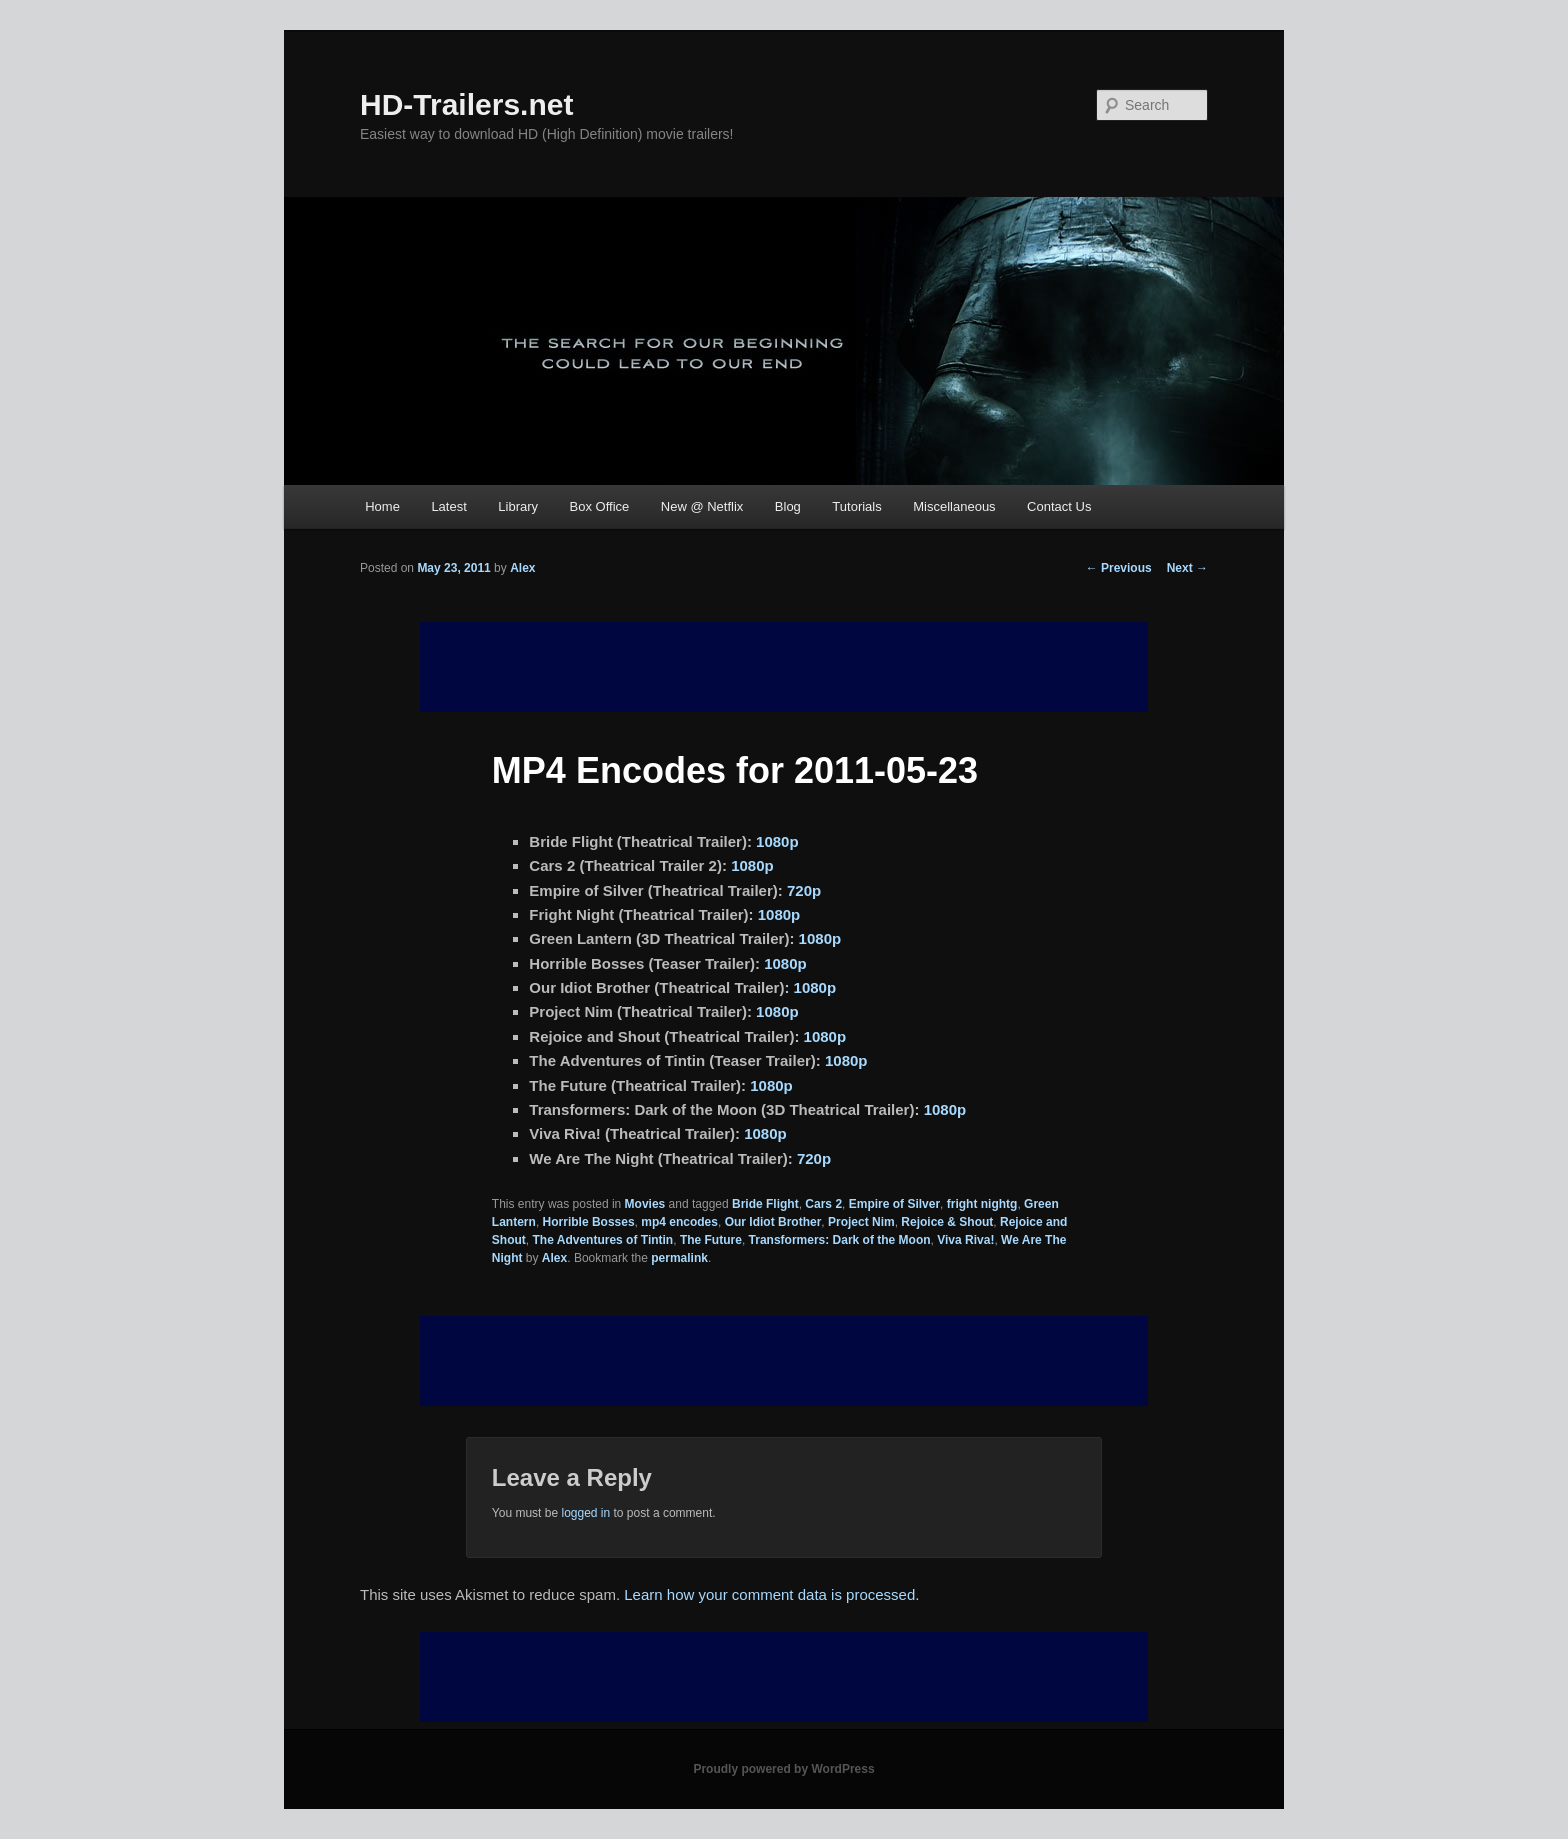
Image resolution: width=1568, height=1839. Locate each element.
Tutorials (856, 506)
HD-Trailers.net (466, 104)
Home (382, 506)
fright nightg (982, 1204)
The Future (711, 1240)
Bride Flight (765, 1204)
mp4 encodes (679, 1222)
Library (518, 506)
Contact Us (1059, 506)
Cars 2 (823, 1204)
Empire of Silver (894, 1204)
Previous (1119, 568)
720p (804, 890)
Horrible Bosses (589, 1222)
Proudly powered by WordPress (783, 1769)
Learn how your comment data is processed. (771, 1594)
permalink (679, 1258)
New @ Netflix (702, 506)
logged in (585, 1513)
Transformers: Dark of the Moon (840, 1240)
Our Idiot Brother (773, 1222)
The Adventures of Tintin (603, 1240)
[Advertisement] (784, 1361)
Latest (448, 506)
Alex (522, 568)
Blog (788, 506)
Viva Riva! (965, 1240)
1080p (777, 841)
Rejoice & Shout (947, 1222)
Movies (645, 1204)
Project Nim (861, 1222)
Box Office (600, 506)
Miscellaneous (954, 506)
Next (1187, 568)
